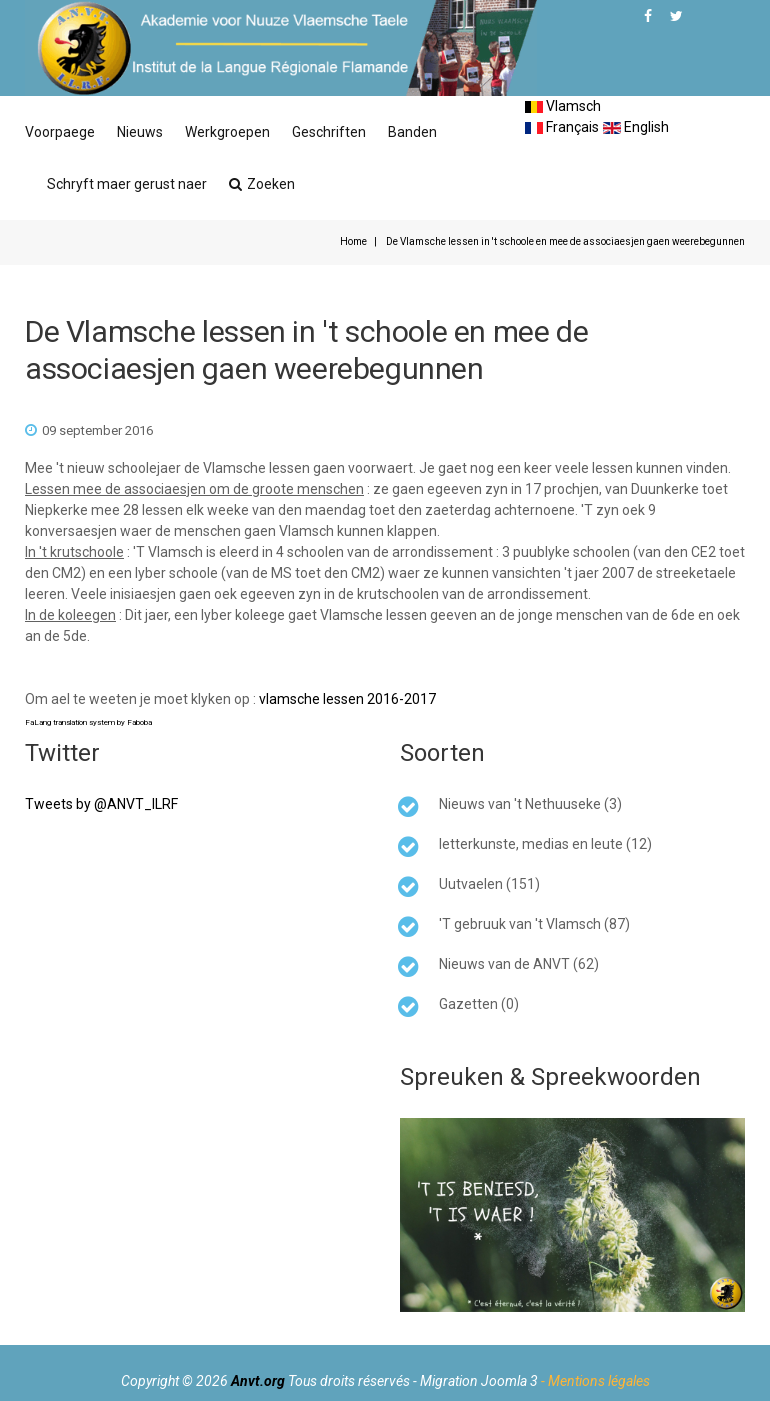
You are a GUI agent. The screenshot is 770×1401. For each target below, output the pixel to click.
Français (562, 127)
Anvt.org (258, 1381)
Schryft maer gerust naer (127, 184)
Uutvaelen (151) (489, 884)
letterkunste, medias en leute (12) (545, 844)
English (636, 127)
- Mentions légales (595, 1381)
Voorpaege (60, 132)
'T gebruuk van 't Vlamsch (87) (534, 924)
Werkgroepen (227, 132)
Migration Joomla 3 (479, 1381)
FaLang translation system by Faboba (88, 722)
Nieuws (140, 132)
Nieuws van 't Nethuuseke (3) (530, 804)
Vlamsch (563, 106)
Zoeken (262, 184)
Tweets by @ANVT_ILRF (101, 804)
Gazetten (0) (479, 1004)
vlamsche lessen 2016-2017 (347, 699)
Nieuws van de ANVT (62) (519, 964)
